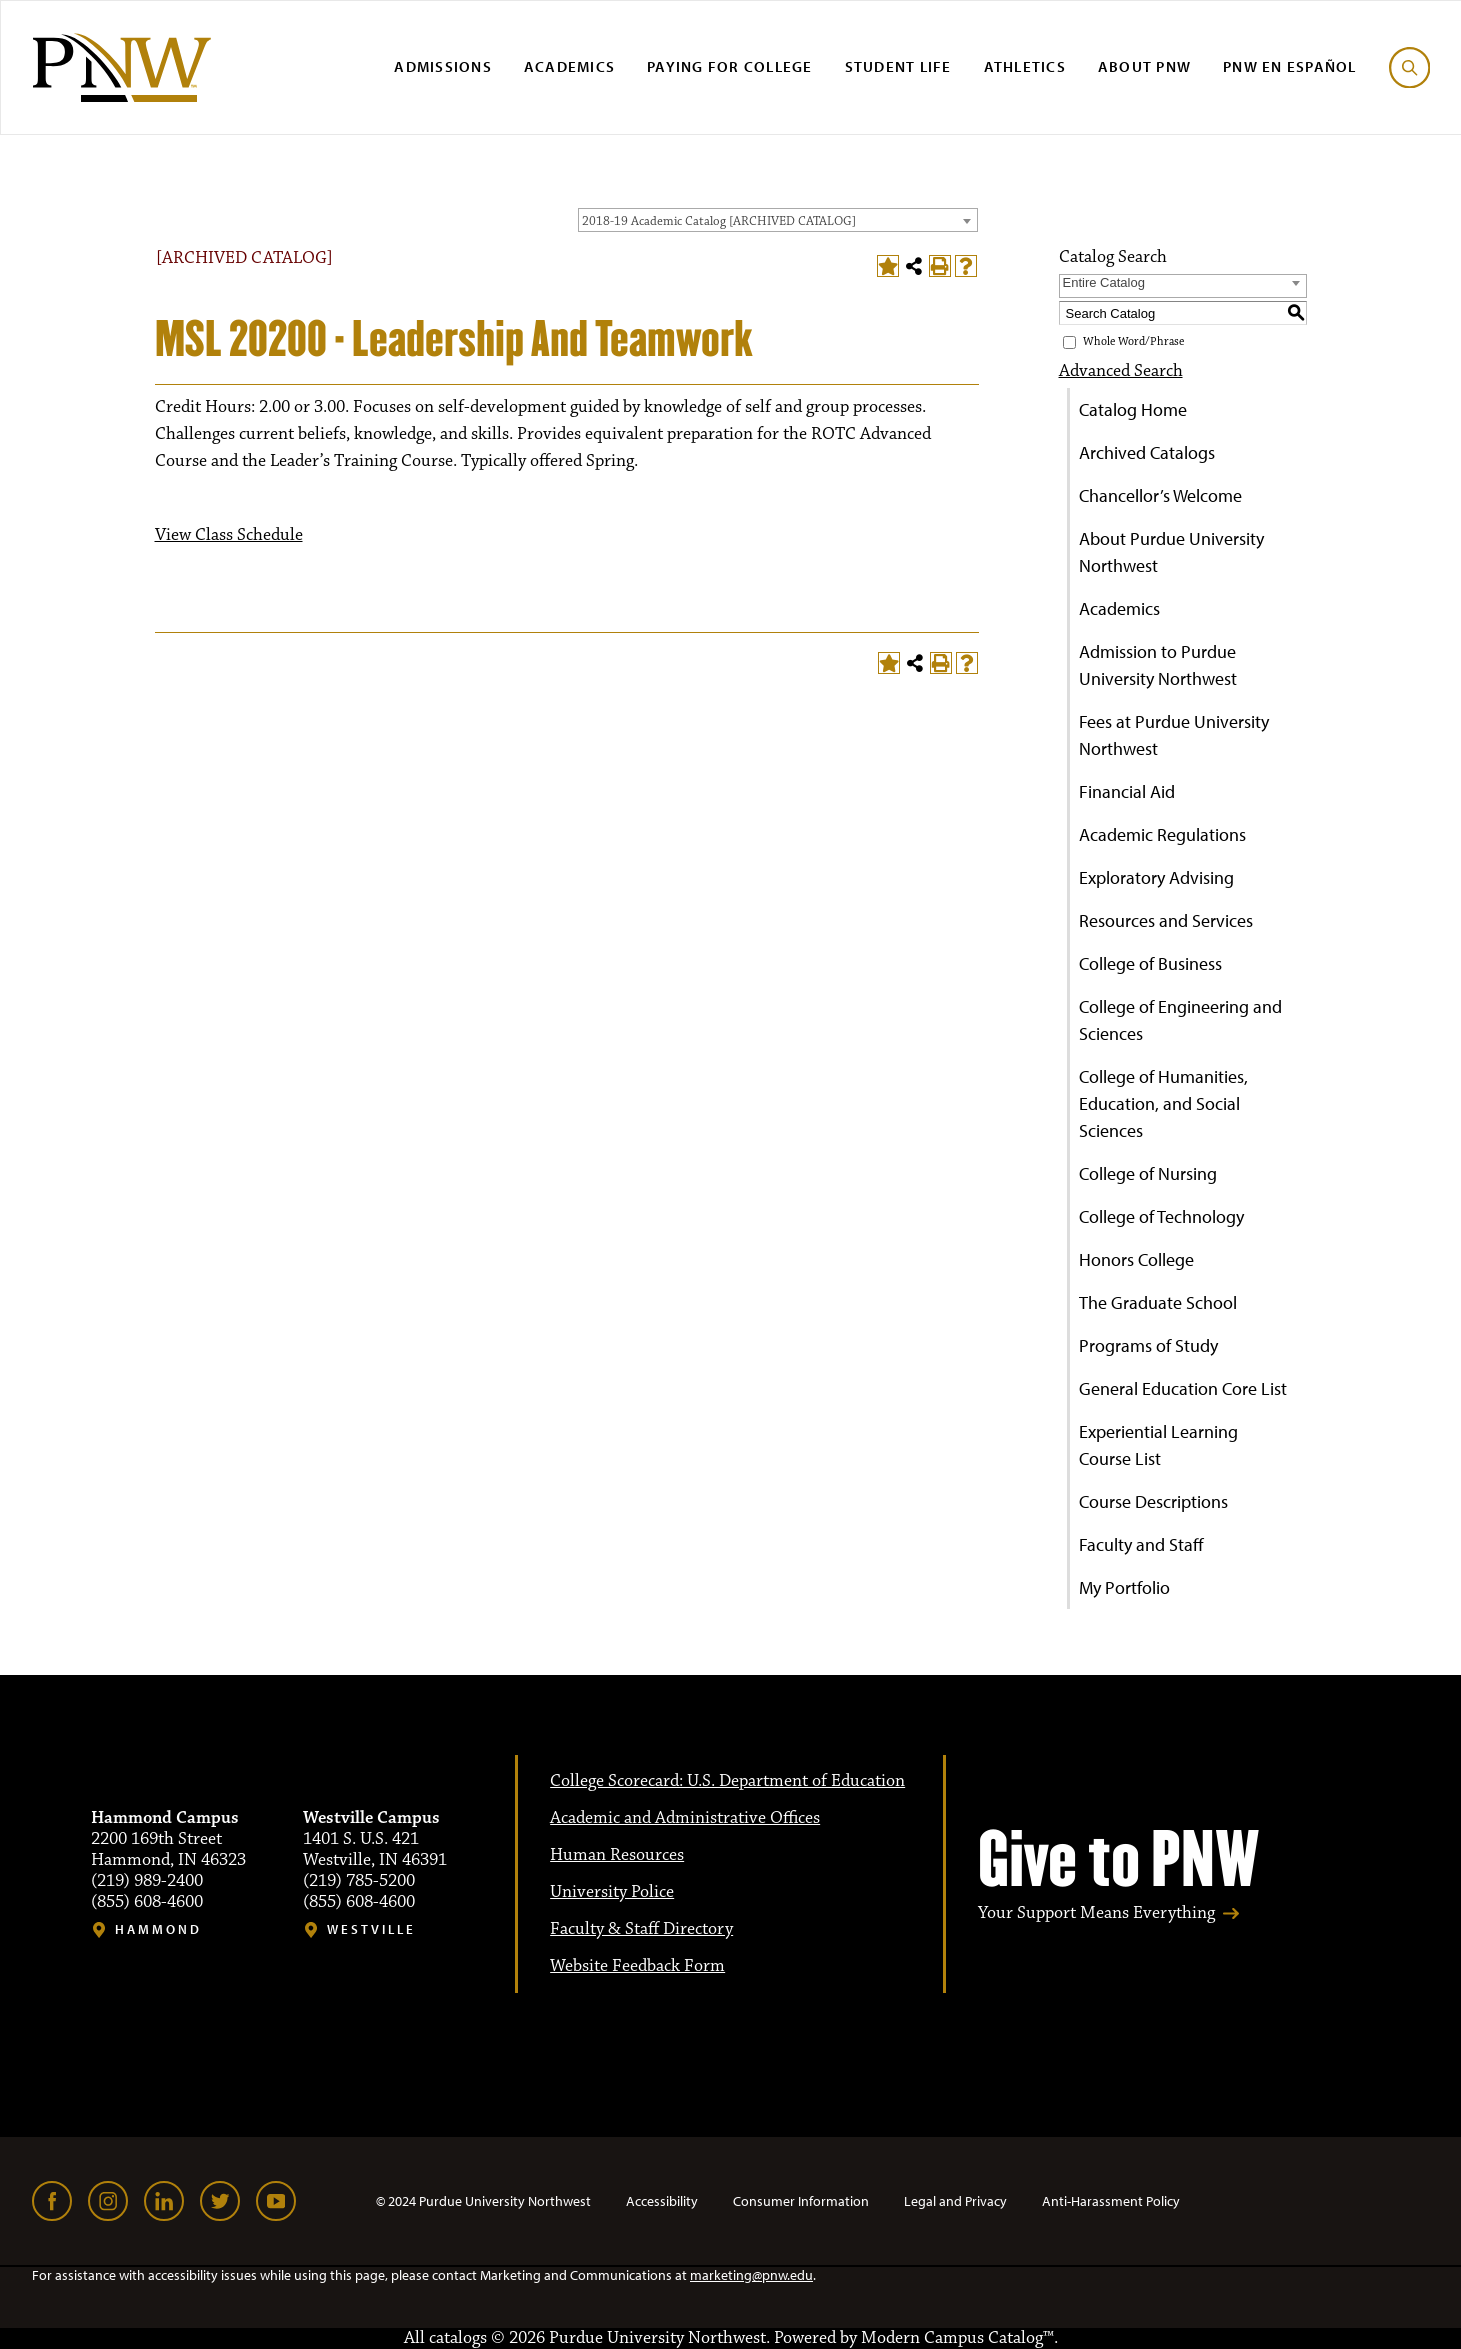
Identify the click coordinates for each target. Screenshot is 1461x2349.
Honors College (1136, 1259)
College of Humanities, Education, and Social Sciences (1163, 1103)
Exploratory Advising (1156, 877)
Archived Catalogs (1147, 452)
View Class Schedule (229, 535)
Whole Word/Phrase (1133, 342)
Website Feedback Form (637, 1966)
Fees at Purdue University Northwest (1174, 735)
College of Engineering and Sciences (1180, 1020)
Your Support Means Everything (1096, 1913)
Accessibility (662, 2201)
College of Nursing (1148, 1173)
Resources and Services (1166, 920)
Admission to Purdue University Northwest (1158, 665)
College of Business (1150, 963)
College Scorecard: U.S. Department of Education (727, 1781)
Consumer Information (801, 2201)
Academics (569, 66)
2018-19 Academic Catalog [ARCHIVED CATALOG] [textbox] (719, 221)
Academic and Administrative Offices (685, 1818)
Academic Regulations (1162, 834)
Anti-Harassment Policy (1111, 2201)
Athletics (1025, 66)
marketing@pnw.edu (751, 2275)
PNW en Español (1290, 66)
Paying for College (730, 66)
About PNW (1144, 66)
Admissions (443, 66)
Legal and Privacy (955, 2201)
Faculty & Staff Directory (641, 1929)
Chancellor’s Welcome (1160, 495)
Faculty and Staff (1141, 1544)
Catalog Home (1133, 409)
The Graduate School (1158, 1302)
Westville (371, 1929)
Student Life (898, 66)
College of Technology (1161, 1216)
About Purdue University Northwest (1171, 552)
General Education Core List (1183, 1388)
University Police (612, 1892)
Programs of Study (1148, 1345)
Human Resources (617, 1855)
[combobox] (778, 220)
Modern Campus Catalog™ (957, 2338)
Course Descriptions (1153, 1501)
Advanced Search (1121, 371)
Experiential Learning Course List (1158, 1445)
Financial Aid (1127, 791)
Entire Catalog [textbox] (1104, 282)
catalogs (458, 2338)
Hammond (158, 1929)
